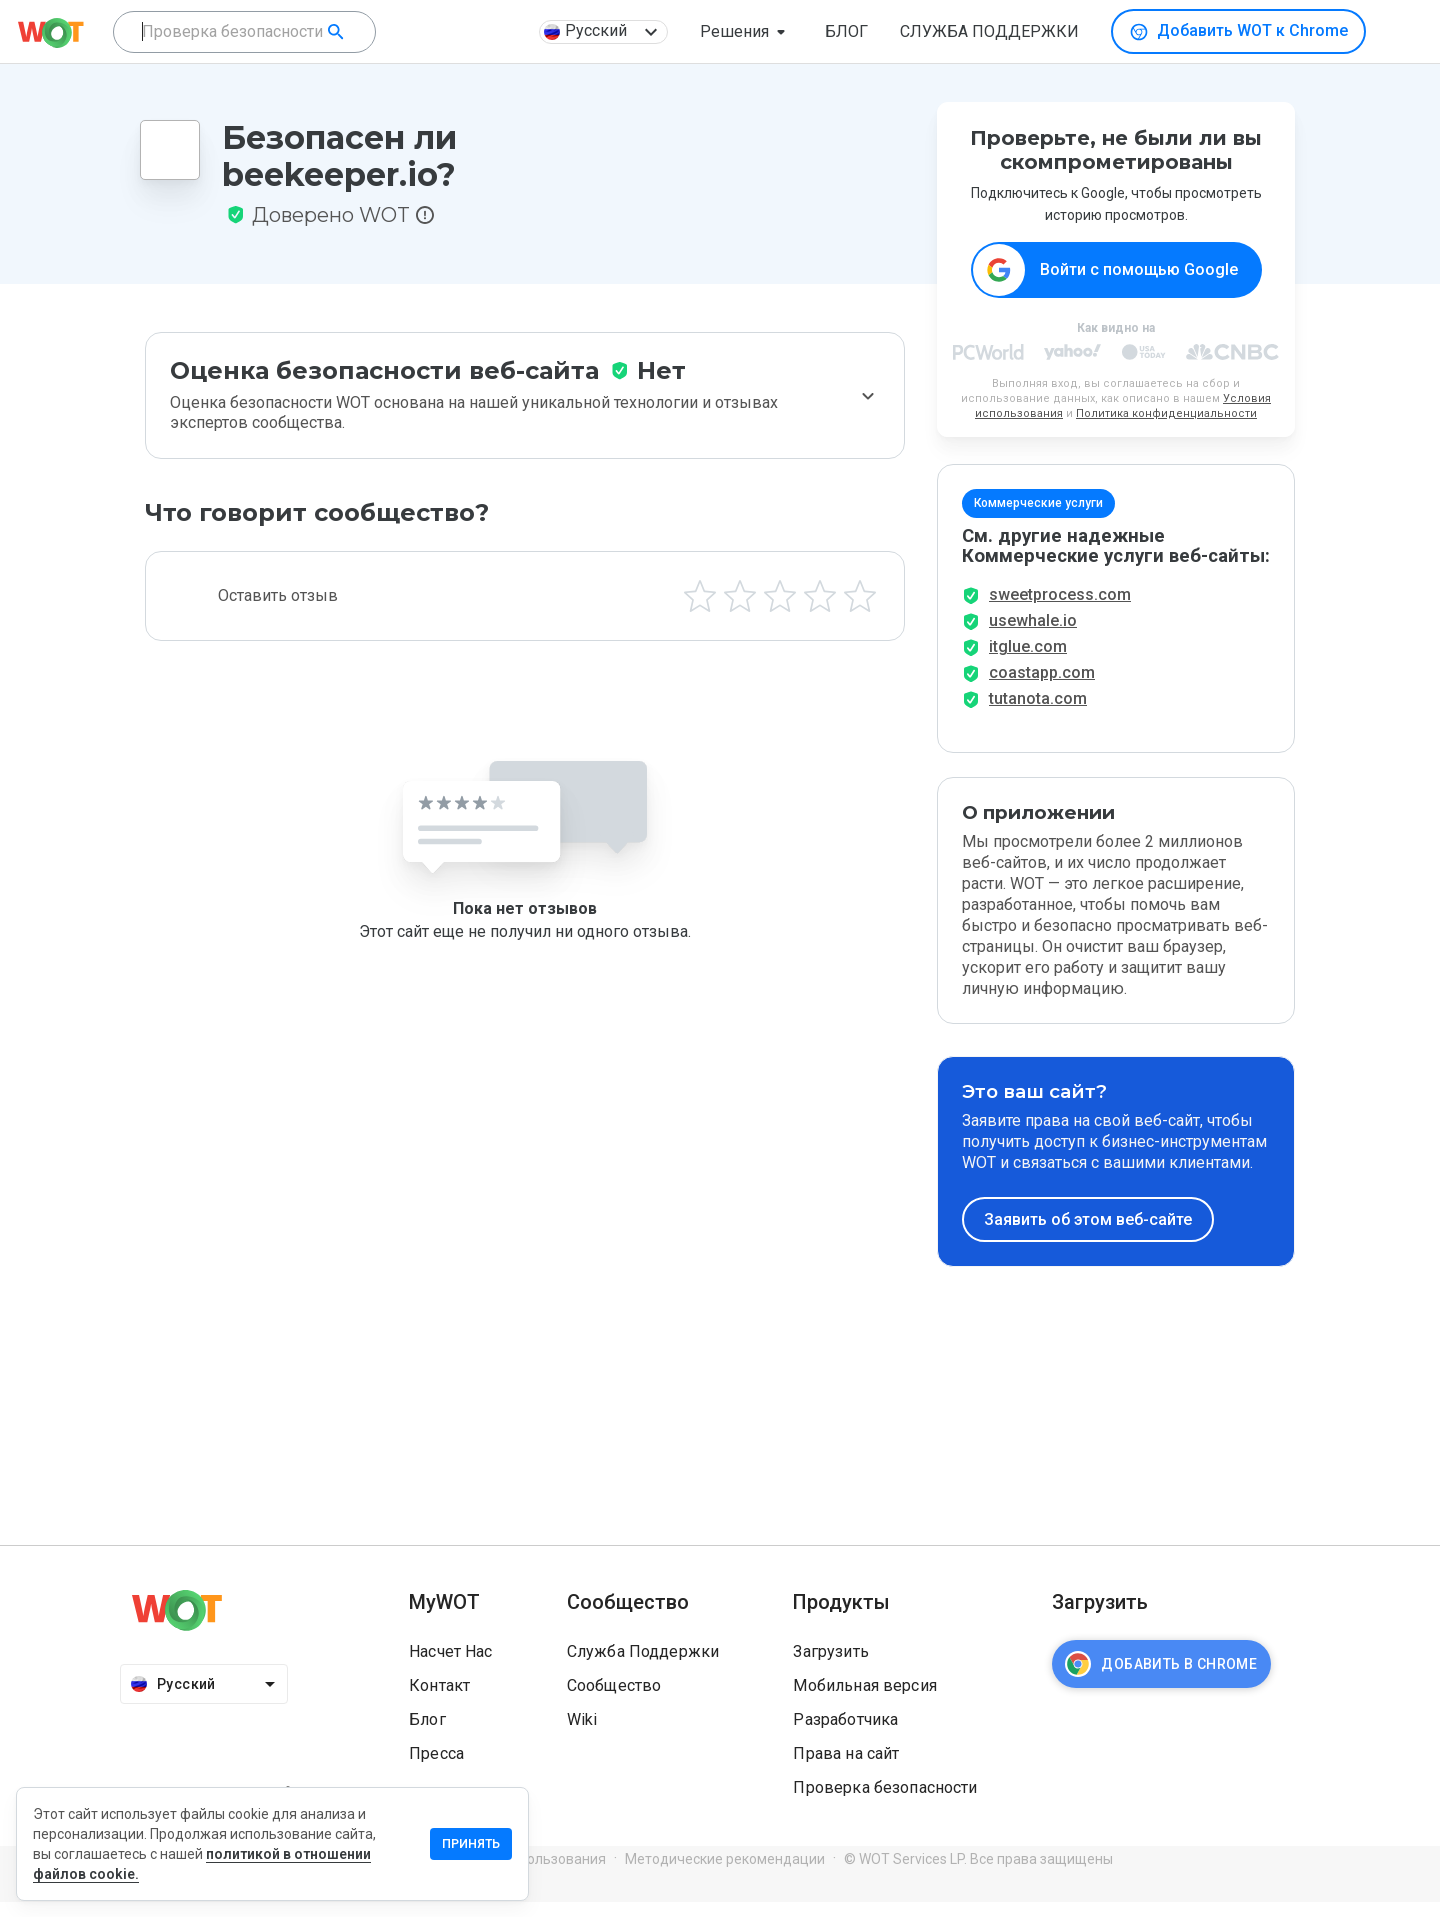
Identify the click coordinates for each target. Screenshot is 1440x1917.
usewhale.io (1033, 635)
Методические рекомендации (725, 1873)
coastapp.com (1042, 687)
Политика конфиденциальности (1166, 414)
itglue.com (1028, 661)
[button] (746, 32)
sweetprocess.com (1060, 609)
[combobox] (244, 32)
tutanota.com (1038, 713)
